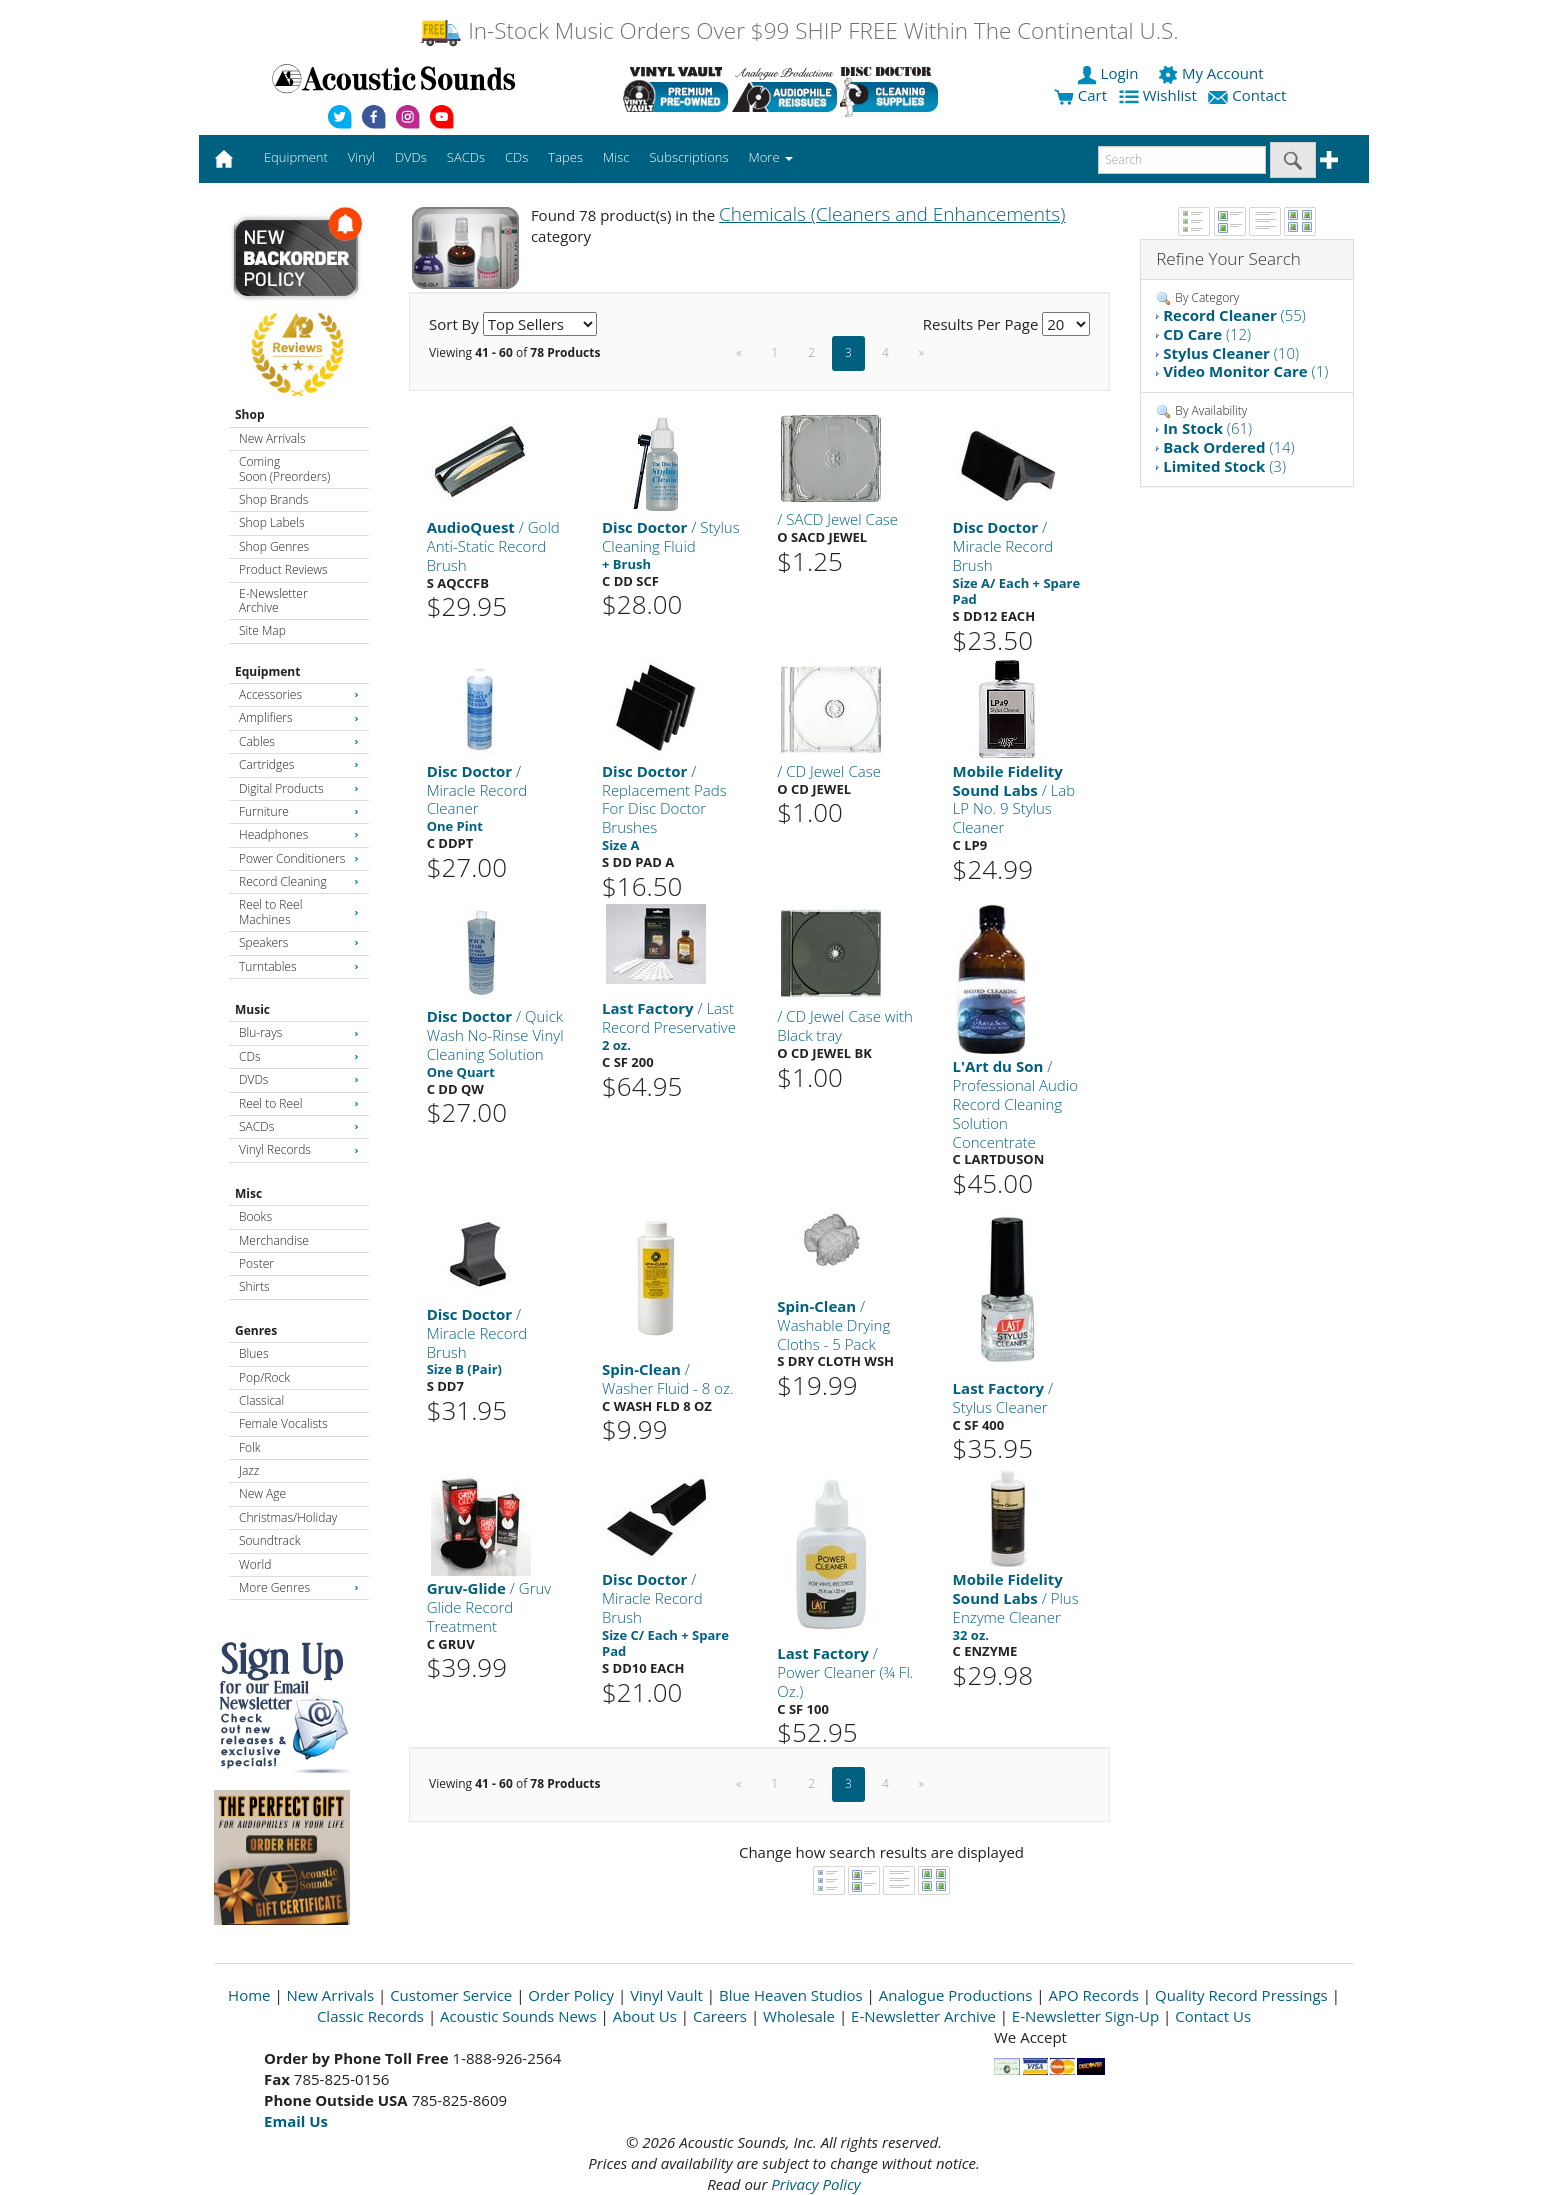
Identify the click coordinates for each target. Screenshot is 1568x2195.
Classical (261, 1400)
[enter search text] (1182, 160)
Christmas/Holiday (288, 1517)
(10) (1231, 353)
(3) (1224, 466)
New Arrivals (272, 438)
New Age (262, 1493)
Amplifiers (299, 717)
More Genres (299, 1587)
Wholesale (799, 2016)
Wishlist (1160, 95)
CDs (299, 1056)
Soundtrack (269, 1540)
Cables (299, 741)
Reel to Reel (299, 1103)
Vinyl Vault (666, 1995)
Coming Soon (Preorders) (284, 468)
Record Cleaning (299, 881)
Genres (256, 1330)
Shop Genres (274, 546)
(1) (1245, 371)
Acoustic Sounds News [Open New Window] (518, 2016)
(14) (1229, 447)
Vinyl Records (299, 1149)
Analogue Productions (956, 1995)
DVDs (299, 1079)
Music (252, 1009)
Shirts (254, 1286)
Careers (720, 2016)
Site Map (262, 630)
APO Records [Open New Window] (1094, 1995)
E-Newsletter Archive (273, 600)
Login (1110, 73)
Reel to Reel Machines (299, 911)
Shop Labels (271, 522)
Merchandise (274, 1240)
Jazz (249, 1470)
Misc (248, 1193)
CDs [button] (516, 157)
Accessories (299, 694)
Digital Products (299, 788)
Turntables (299, 966)
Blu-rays (299, 1032)
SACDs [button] (466, 157)
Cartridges (299, 764)
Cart (1080, 95)
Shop (250, 414)
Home (249, 1995)
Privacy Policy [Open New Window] (815, 2184)
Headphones (299, 834)
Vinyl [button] (361, 157)
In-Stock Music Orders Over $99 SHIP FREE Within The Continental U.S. (798, 30)
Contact (1249, 95)
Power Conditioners (299, 858)
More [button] (771, 157)
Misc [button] (616, 157)
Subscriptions (688, 157)
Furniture (299, 811)
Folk (250, 1447)
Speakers (299, 942)
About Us (645, 2016)
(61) (1207, 428)
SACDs (299, 1126)
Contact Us (1213, 2016)
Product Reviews (283, 569)
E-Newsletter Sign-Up (1085, 2016)
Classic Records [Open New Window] (370, 2016)
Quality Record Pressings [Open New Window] (1241, 1995)
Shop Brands (273, 499)
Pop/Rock (264, 1377)
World (255, 1564)
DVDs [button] (411, 157)
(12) (1207, 334)
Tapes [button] (565, 157)
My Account (1212, 73)
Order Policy (571, 1995)
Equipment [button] (296, 157)
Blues (254, 1353)
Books (255, 1216)
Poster (256, 1263)
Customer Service (451, 1995)
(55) (1234, 315)
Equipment (267, 671)
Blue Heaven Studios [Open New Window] (791, 1995)
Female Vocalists (283, 1423)
